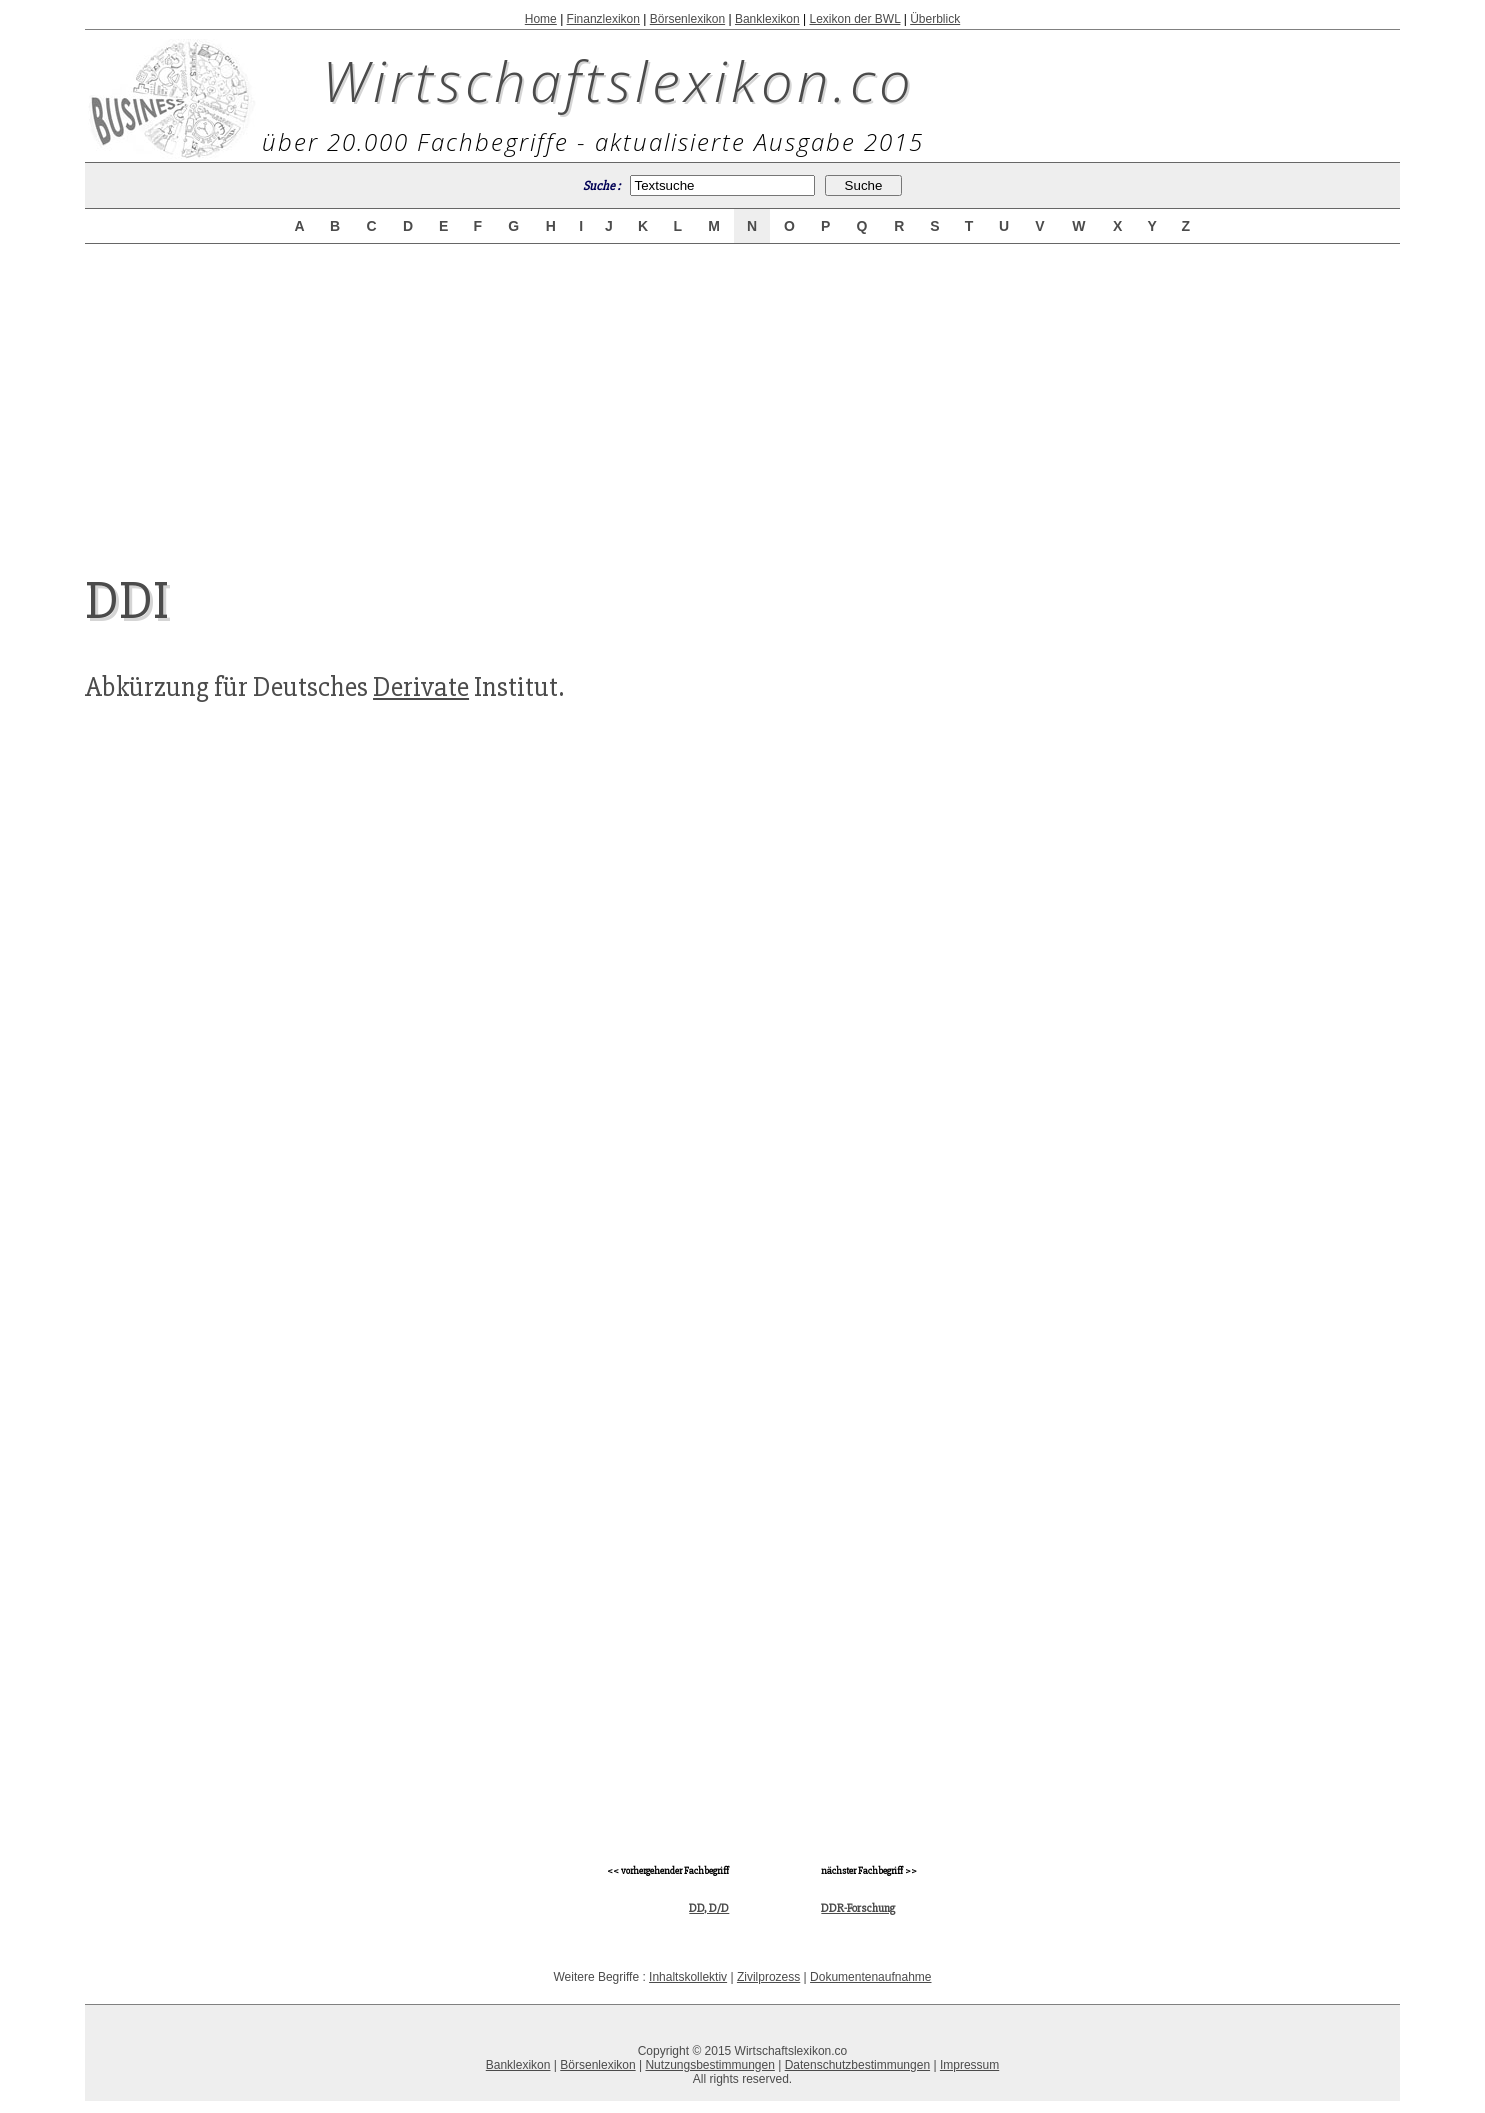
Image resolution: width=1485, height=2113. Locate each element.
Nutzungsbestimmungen (709, 2065)
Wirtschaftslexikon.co (618, 80)
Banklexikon (767, 19)
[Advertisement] (742, 392)
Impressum (969, 2065)
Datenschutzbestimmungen (857, 2065)
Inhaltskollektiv (688, 1977)
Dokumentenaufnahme (870, 1977)
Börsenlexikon (687, 19)
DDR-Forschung (858, 1908)
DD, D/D (709, 1908)
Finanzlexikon (603, 19)
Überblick (935, 19)
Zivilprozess (768, 1977)
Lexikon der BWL (854, 19)
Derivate (421, 687)
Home (541, 19)
